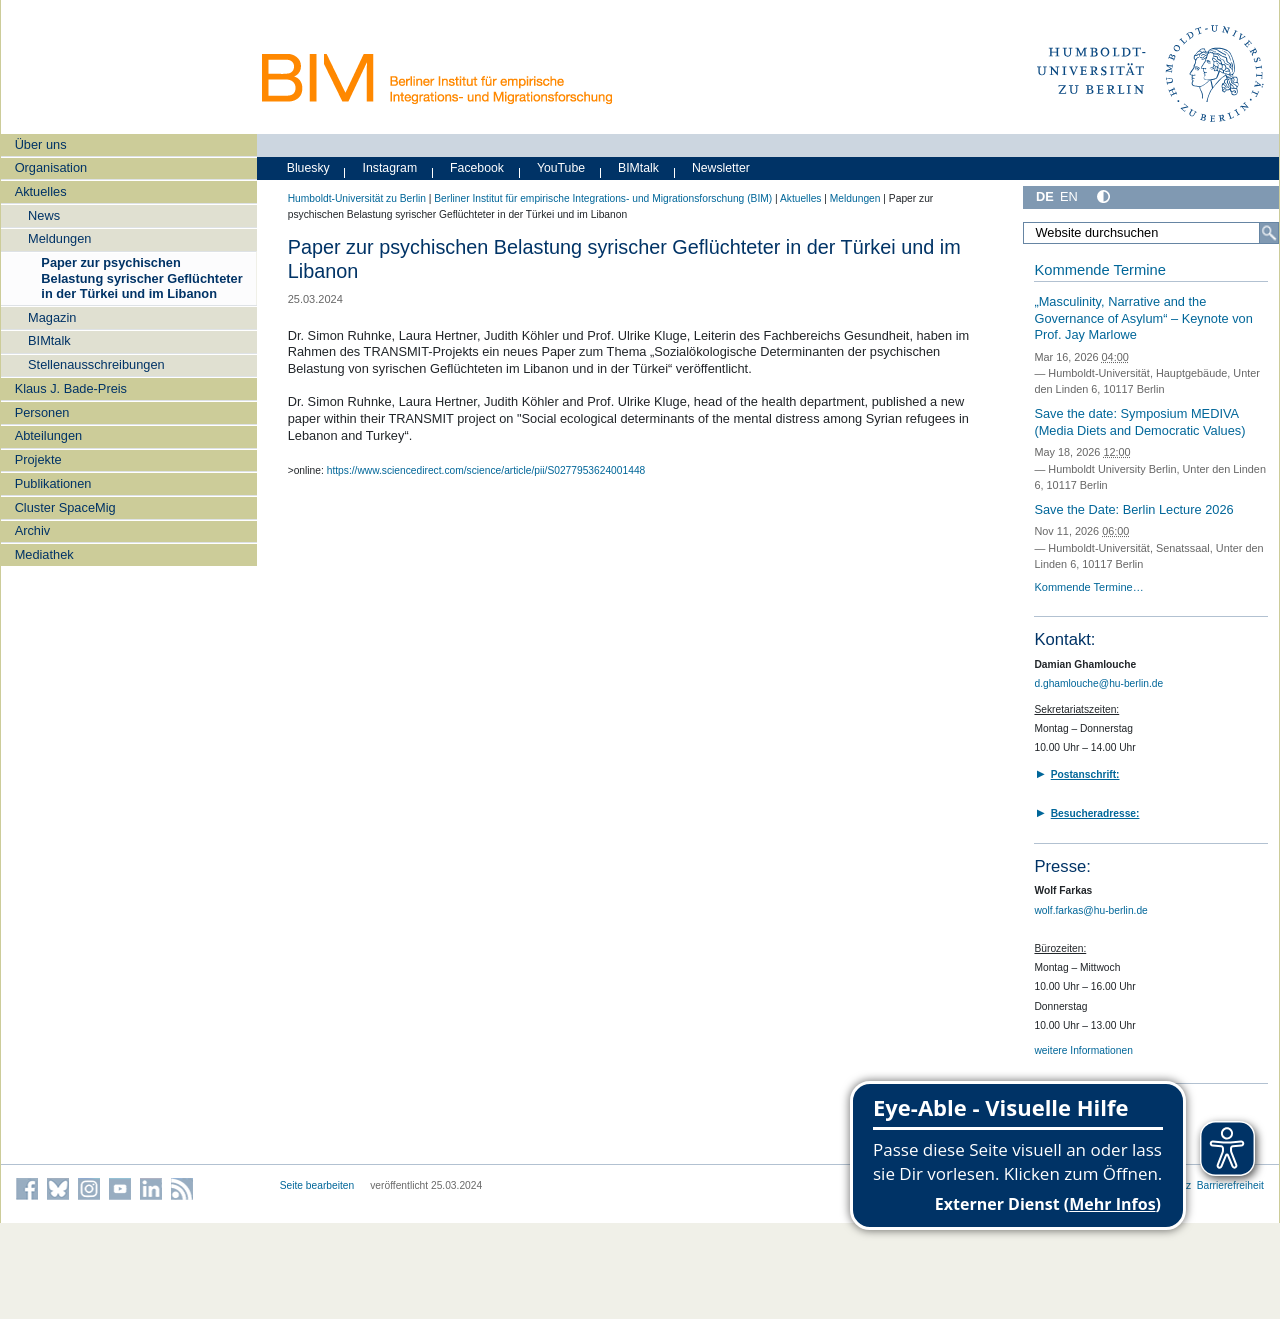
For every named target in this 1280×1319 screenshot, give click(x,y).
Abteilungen (49, 435)
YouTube (561, 168)
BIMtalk (49, 340)
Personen (42, 412)
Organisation (51, 167)
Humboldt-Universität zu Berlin (357, 198)
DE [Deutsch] (1045, 196)
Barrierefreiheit (1230, 1185)
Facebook (477, 168)
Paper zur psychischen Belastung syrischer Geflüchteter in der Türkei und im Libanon (141, 278)
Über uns (41, 144)
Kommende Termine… (1088, 587)
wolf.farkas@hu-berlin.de (1090, 910)
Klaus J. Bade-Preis (71, 388)
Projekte (38, 459)
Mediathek (44, 554)
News (44, 215)
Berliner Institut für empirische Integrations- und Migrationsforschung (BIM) (603, 198)
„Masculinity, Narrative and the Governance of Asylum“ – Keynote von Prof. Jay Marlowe (1143, 318)
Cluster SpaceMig (65, 507)
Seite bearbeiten (317, 1185)
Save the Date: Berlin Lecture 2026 (1133, 509)
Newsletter (721, 168)
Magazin (52, 317)
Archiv (33, 530)
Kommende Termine (1099, 270)
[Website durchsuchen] (1151, 233)
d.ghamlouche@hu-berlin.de (1098, 683)
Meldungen (59, 238)
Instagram (390, 168)
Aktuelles (41, 191)
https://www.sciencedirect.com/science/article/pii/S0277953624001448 (486, 470)
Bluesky (308, 168)
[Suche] (1269, 233)
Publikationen (53, 483)
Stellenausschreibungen (96, 364)
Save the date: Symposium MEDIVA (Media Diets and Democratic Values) (1139, 422)
